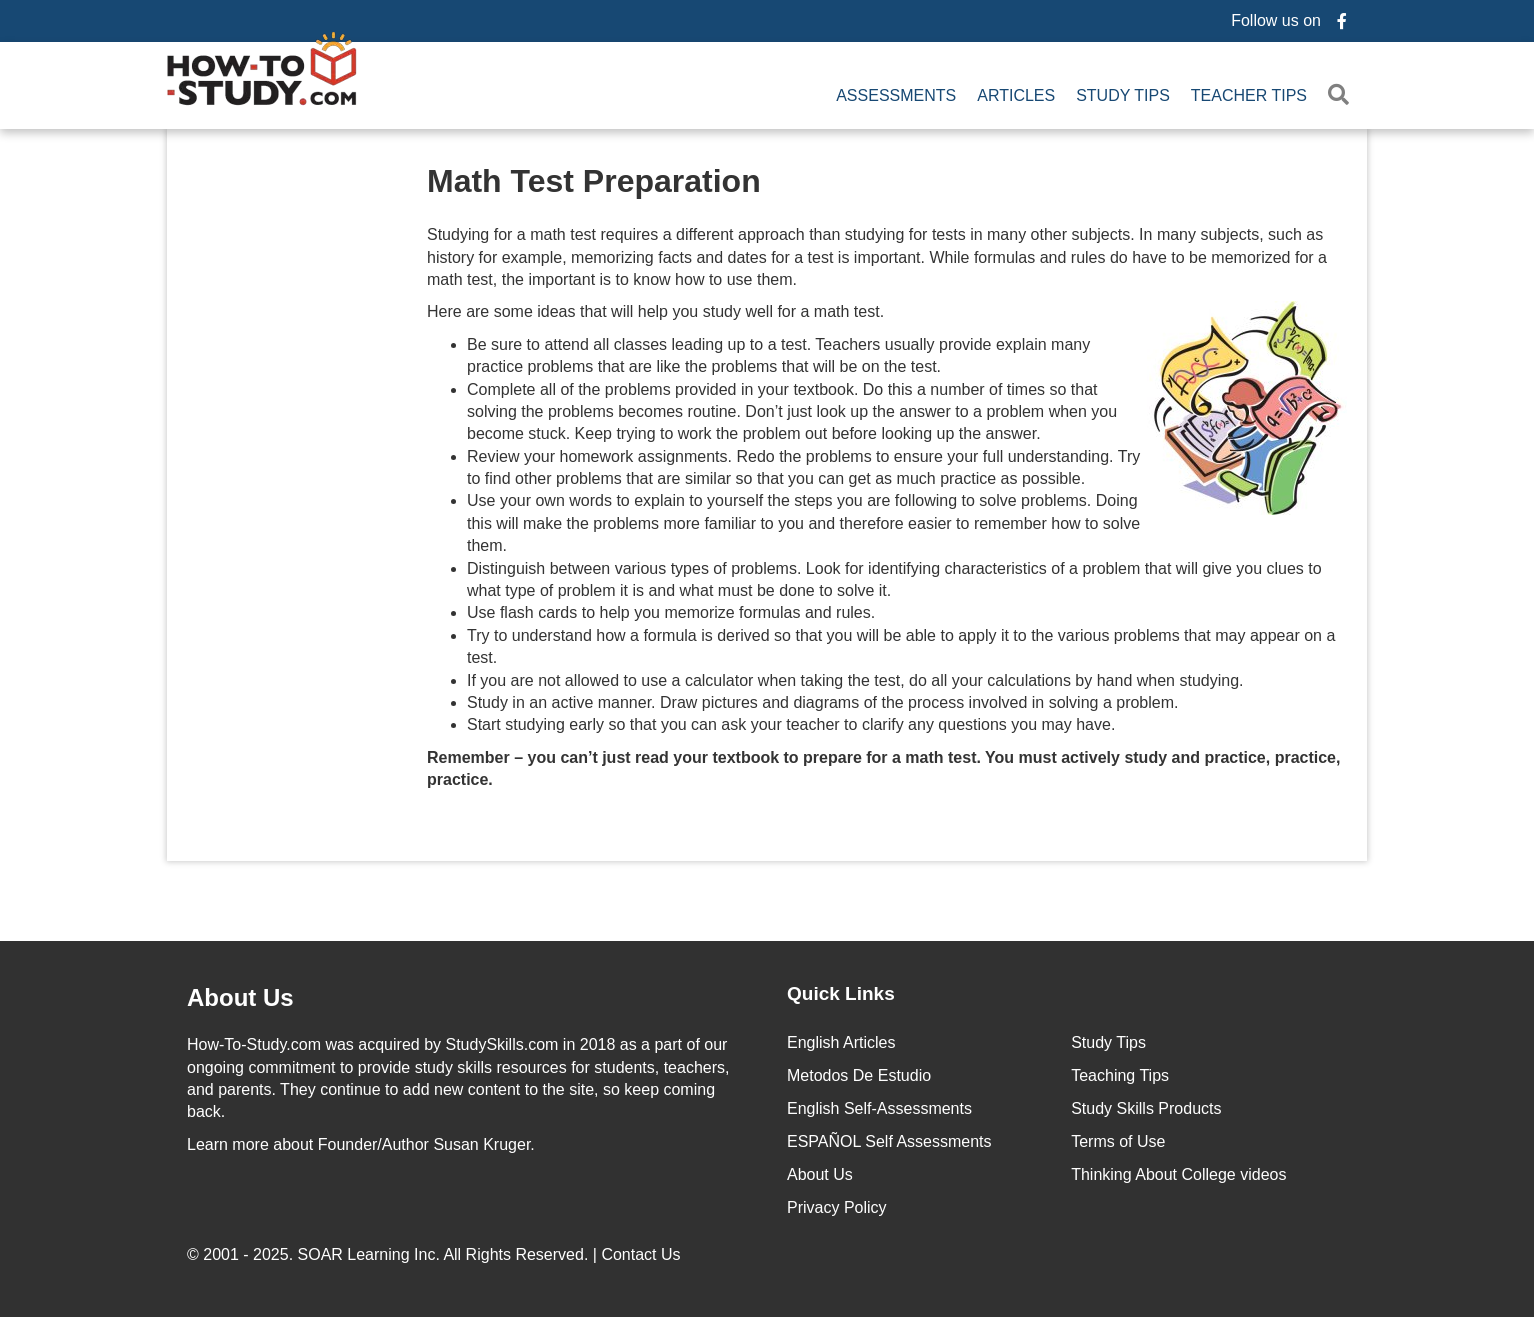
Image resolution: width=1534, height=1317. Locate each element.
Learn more (228, 1144)
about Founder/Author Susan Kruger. (361, 1144)
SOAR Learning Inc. (369, 1254)
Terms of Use (1118, 1141)
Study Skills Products (1146, 1108)
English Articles (841, 1042)
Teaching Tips (1120, 1075)
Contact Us (643, 1254)
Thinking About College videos (1178, 1174)
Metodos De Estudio (859, 1075)
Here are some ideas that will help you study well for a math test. (887, 312)
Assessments (896, 95)
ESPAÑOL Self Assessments (889, 1141)
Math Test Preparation (594, 181)
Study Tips (1123, 95)
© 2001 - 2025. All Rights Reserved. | (436, 1254)
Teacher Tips (1249, 95)
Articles (1016, 95)
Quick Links (841, 993)
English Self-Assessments (879, 1108)
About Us (820, 1174)
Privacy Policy (837, 1207)
